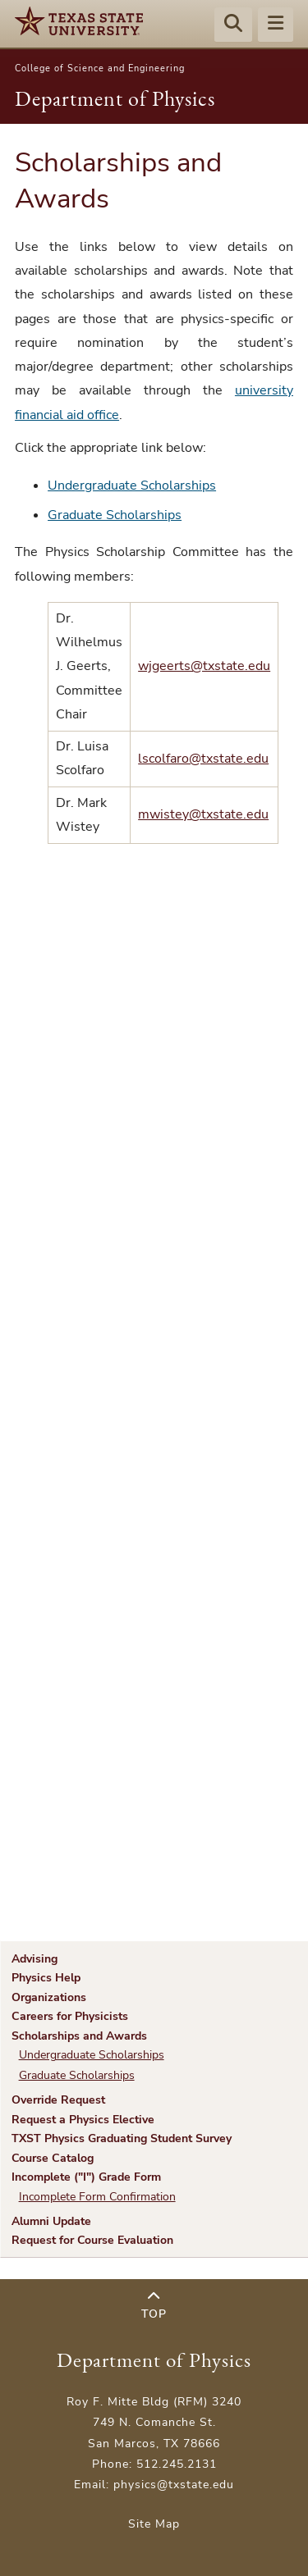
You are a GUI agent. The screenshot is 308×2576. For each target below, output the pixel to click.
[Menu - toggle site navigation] (275, 25)
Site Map (154, 2524)
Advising (34, 1958)
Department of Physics (115, 98)
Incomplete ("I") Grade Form (86, 2176)
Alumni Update (51, 2221)
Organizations (48, 1997)
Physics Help (45, 1977)
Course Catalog (52, 2157)
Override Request (58, 2099)
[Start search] (233, 25)
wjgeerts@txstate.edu (204, 666)
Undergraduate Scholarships (132, 485)
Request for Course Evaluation (92, 2239)
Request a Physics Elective (82, 2119)
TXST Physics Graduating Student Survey (121, 2138)
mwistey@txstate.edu (203, 814)
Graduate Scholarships (115, 515)
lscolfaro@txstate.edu (203, 759)
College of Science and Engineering (100, 68)
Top (154, 2306)
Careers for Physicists (69, 2016)
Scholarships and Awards (79, 2035)
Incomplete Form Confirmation (97, 2196)
